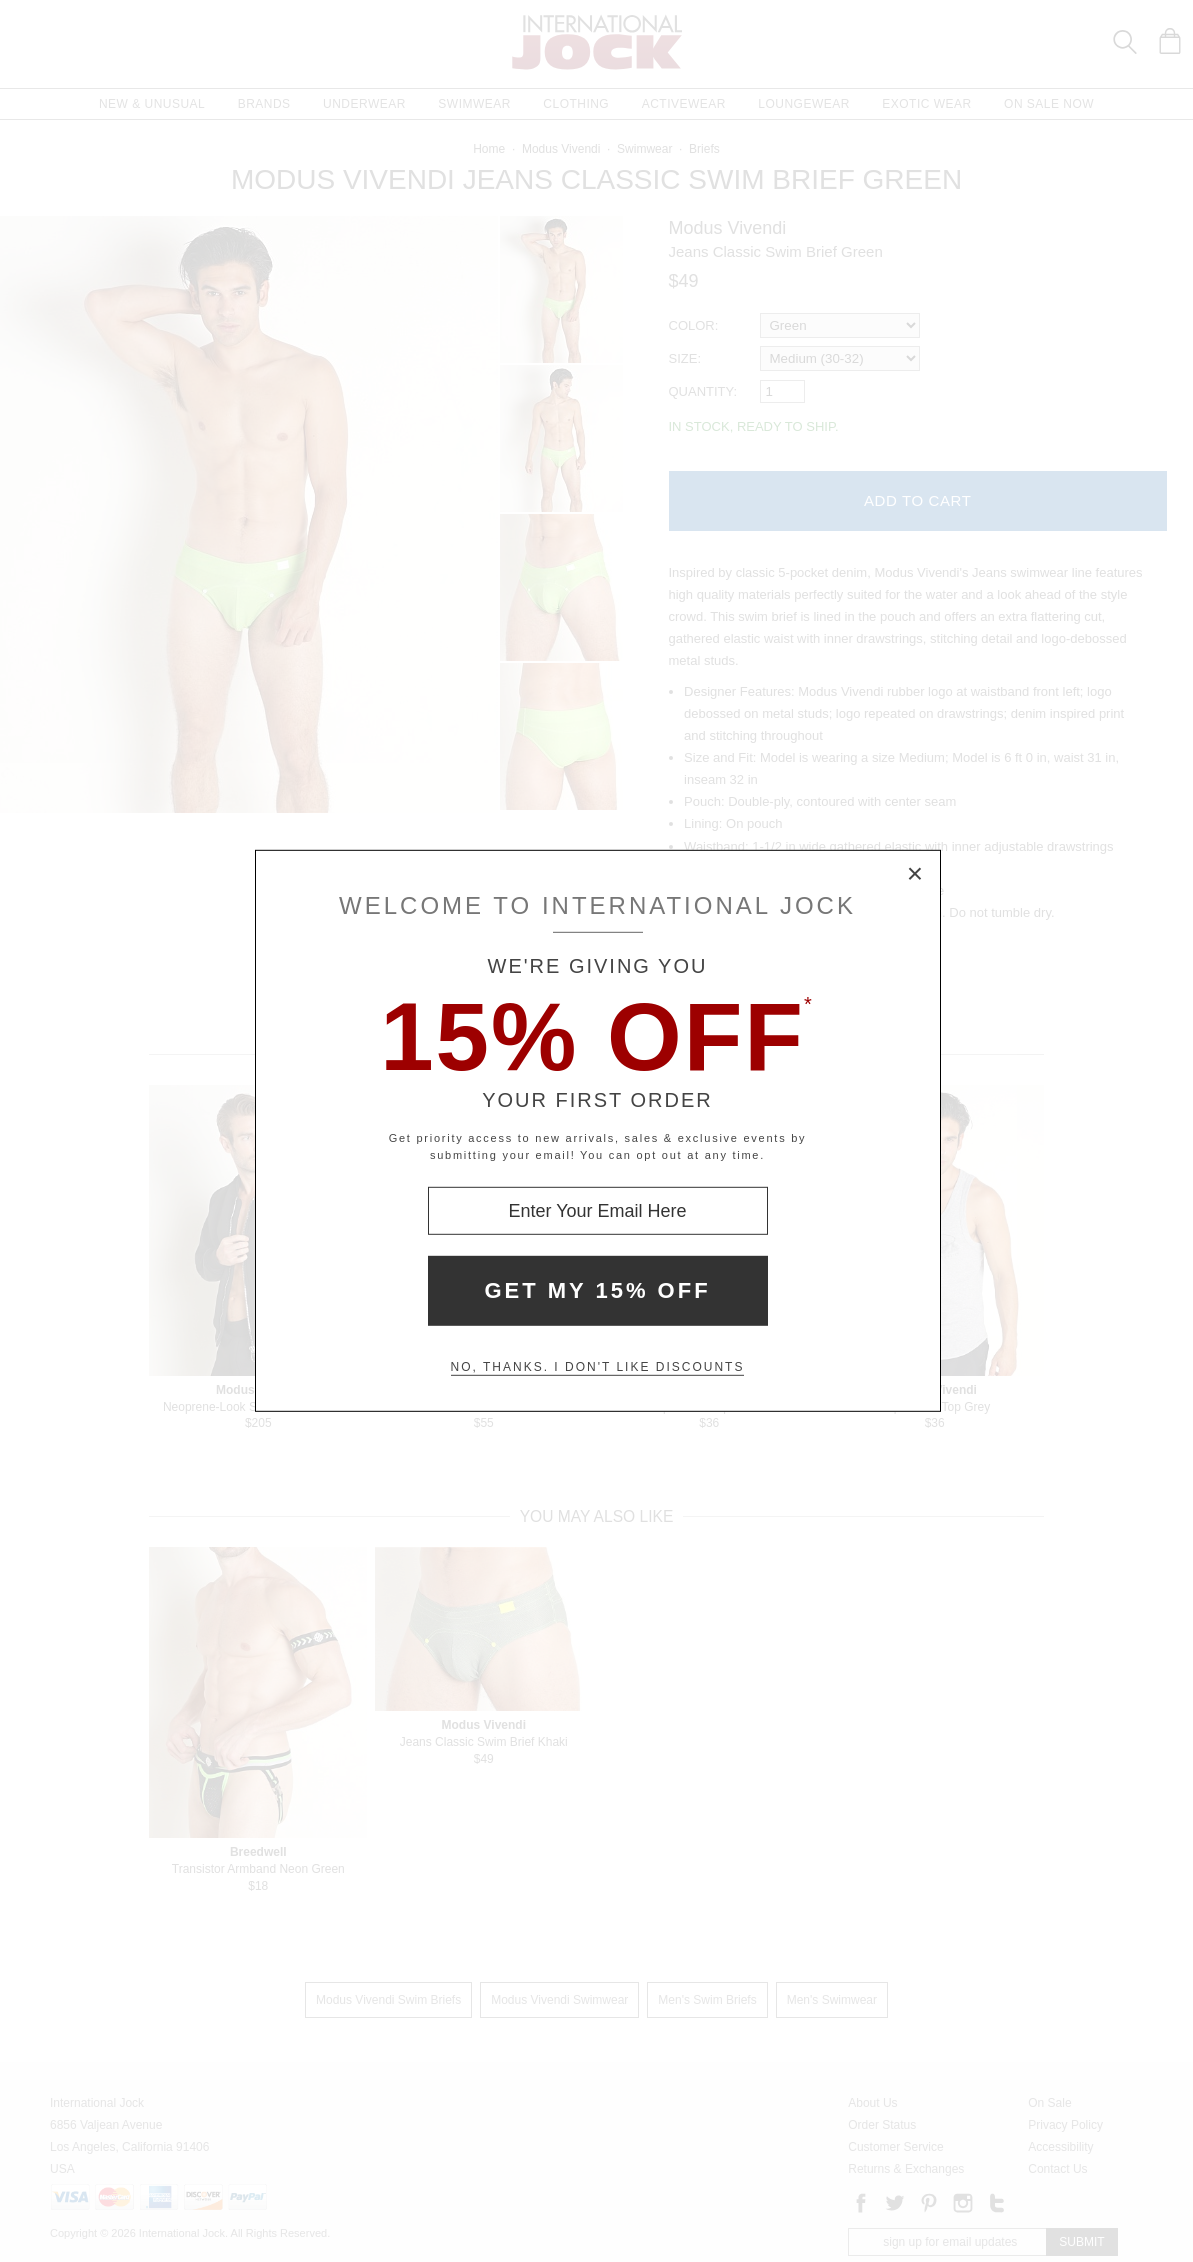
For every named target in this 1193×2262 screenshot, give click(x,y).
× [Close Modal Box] (916, 875)
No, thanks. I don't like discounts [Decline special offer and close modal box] (598, 1367)
